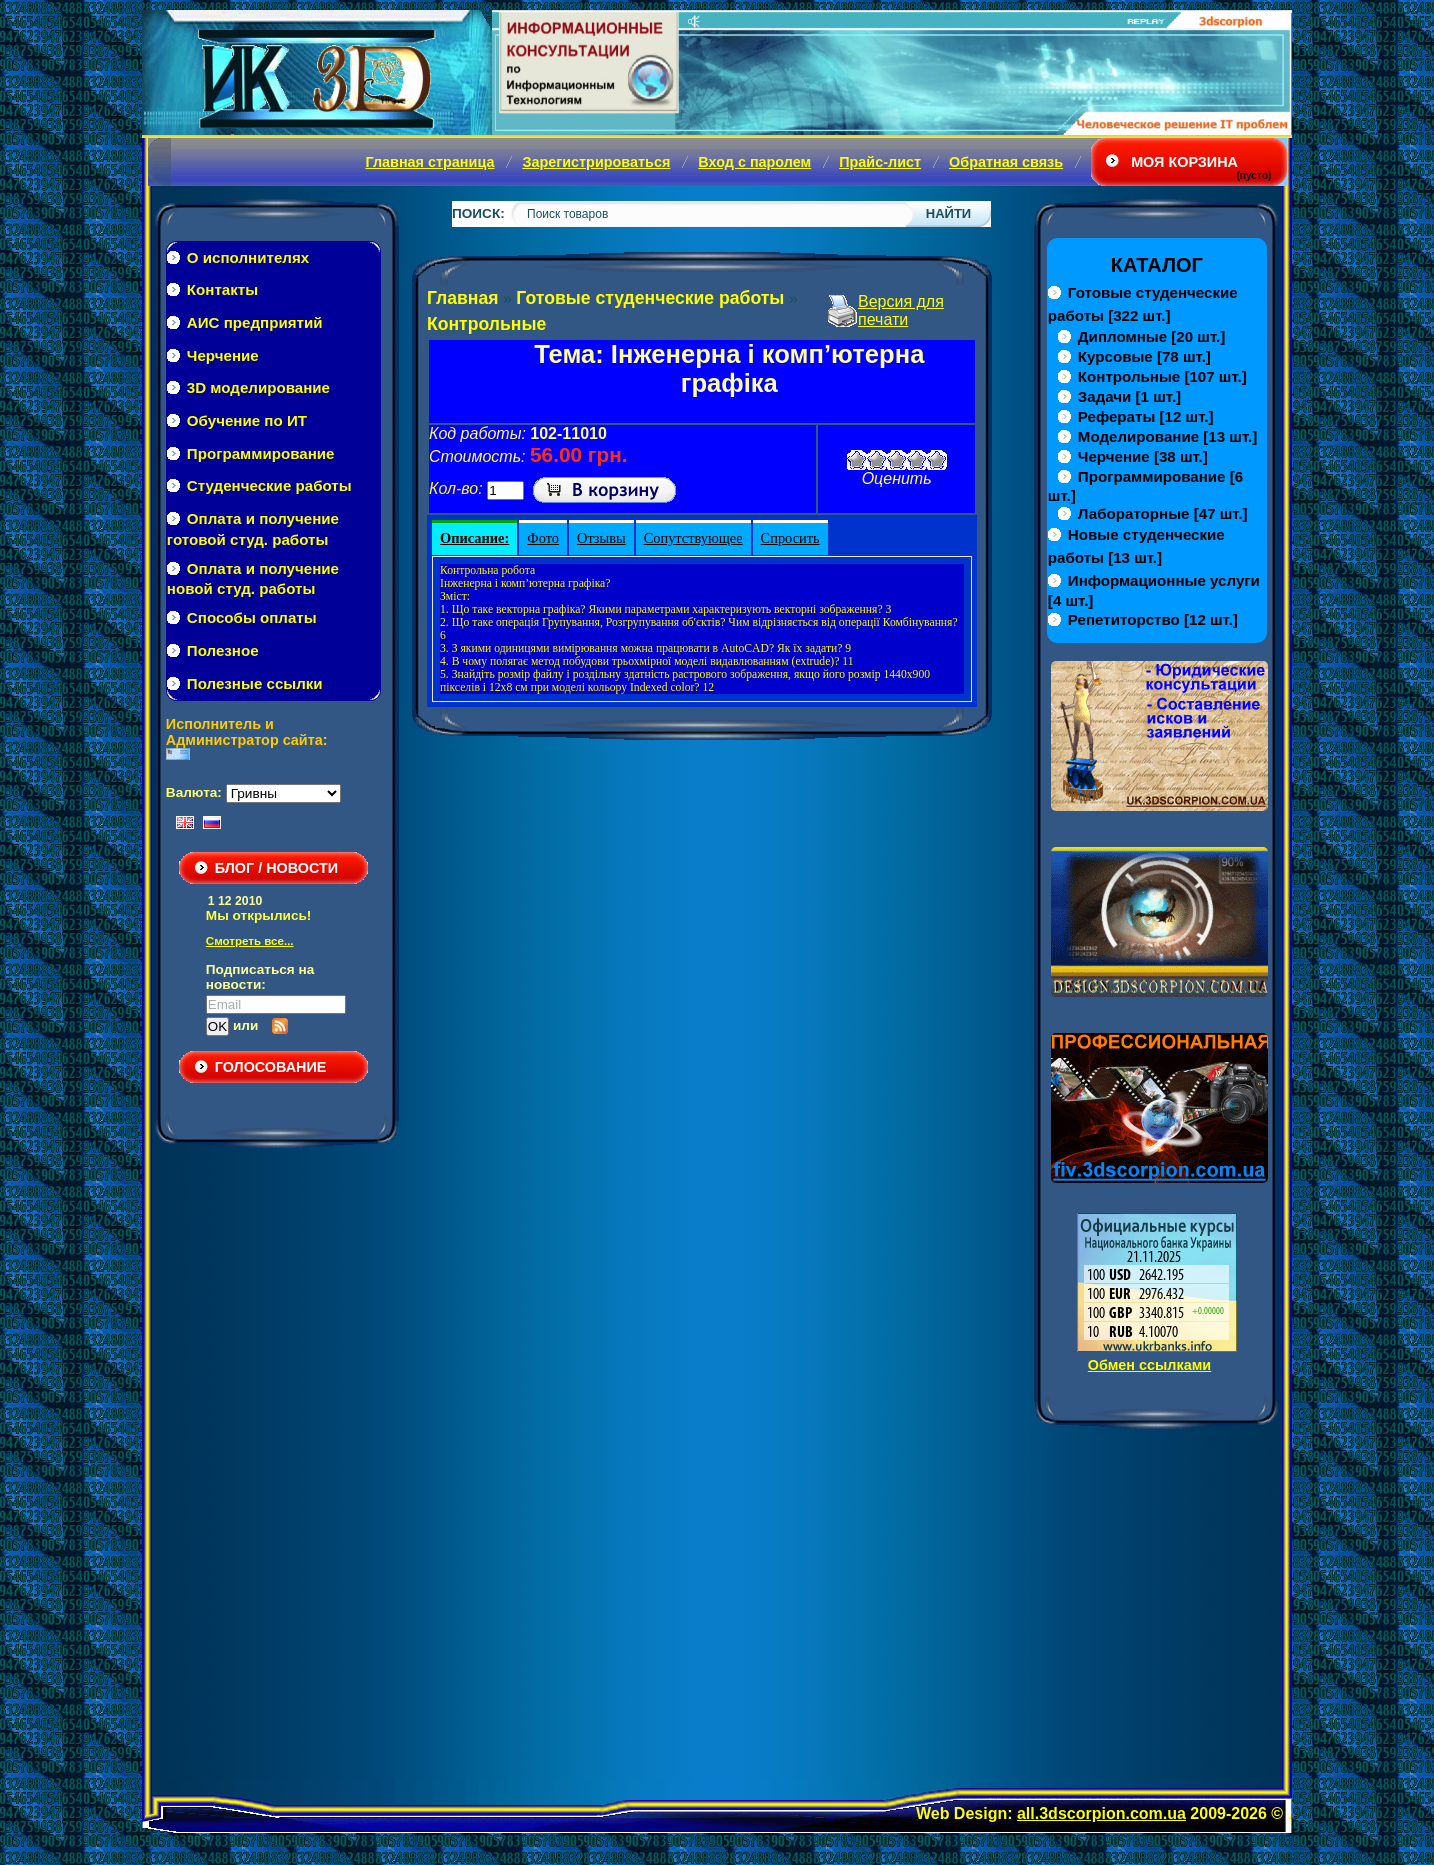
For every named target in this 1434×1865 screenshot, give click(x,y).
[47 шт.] (1163, 513)
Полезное (223, 650)
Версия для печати (901, 310)
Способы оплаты (252, 617)
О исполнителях (248, 257)
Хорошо (917, 460)
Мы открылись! (258, 915)
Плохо (877, 460)
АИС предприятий (255, 322)
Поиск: (478, 213)
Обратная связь (1006, 162)
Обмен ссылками (1149, 1365)
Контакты (222, 289)
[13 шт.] (1167, 436)
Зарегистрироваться (596, 162)
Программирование (261, 453)
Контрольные (486, 324)
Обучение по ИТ (247, 420)
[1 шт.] (1129, 396)
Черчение (223, 355)
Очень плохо (857, 460)
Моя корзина (1184, 162)
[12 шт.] (1146, 416)
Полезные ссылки (255, 683)
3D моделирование (258, 387)
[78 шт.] (1144, 356)
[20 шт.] (1151, 336)
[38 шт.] (1143, 456)
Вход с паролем (754, 162)
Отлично (937, 460)
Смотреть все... (250, 941)
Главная (463, 298)
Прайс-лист (880, 162)
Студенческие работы (269, 485)
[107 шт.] (1162, 376)
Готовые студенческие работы (650, 298)
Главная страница (429, 162)
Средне (897, 460)
